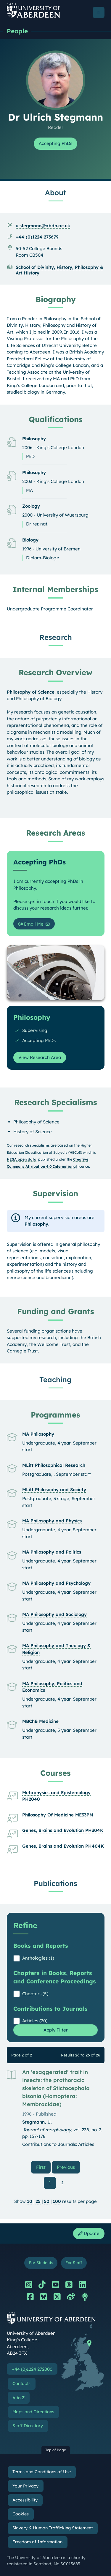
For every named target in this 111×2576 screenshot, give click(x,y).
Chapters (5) (35, 1993)
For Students (41, 2262)
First (43, 2167)
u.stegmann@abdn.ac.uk (43, 225)
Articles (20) (34, 2020)
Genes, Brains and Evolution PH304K (62, 1830)
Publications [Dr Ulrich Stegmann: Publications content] (55, 1883)
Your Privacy (25, 2486)
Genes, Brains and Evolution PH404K (63, 1846)
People (17, 31)
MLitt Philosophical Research (53, 1465)
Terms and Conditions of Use (41, 2471)
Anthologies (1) (38, 1958)
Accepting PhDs (55, 143)
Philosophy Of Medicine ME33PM (57, 1815)
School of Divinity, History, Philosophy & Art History (59, 270)
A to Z (18, 2397)
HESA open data (21, 1159)
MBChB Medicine (40, 1721)
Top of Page (55, 2450)
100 (57, 2201)
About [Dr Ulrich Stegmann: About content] (55, 192)
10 (29, 2201)
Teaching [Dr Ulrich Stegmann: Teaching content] (55, 1379)
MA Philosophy (38, 1434)
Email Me (31, 924)
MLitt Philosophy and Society (54, 1489)
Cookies (20, 2514)
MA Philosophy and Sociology (54, 1614)
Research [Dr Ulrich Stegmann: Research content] (55, 637)
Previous (68, 2167)
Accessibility (25, 2500)
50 (46, 2201)
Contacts (21, 2383)
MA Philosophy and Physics (52, 1521)
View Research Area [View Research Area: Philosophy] (39, 1057)
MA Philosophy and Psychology (56, 1583)
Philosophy (36, 1224)
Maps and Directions (33, 2411)
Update (88, 2233)
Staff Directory (27, 2425)
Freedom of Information (37, 2542)
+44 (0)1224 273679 (37, 237)
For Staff (73, 2262)
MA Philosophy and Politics (51, 1552)
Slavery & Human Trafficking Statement (52, 2528)
